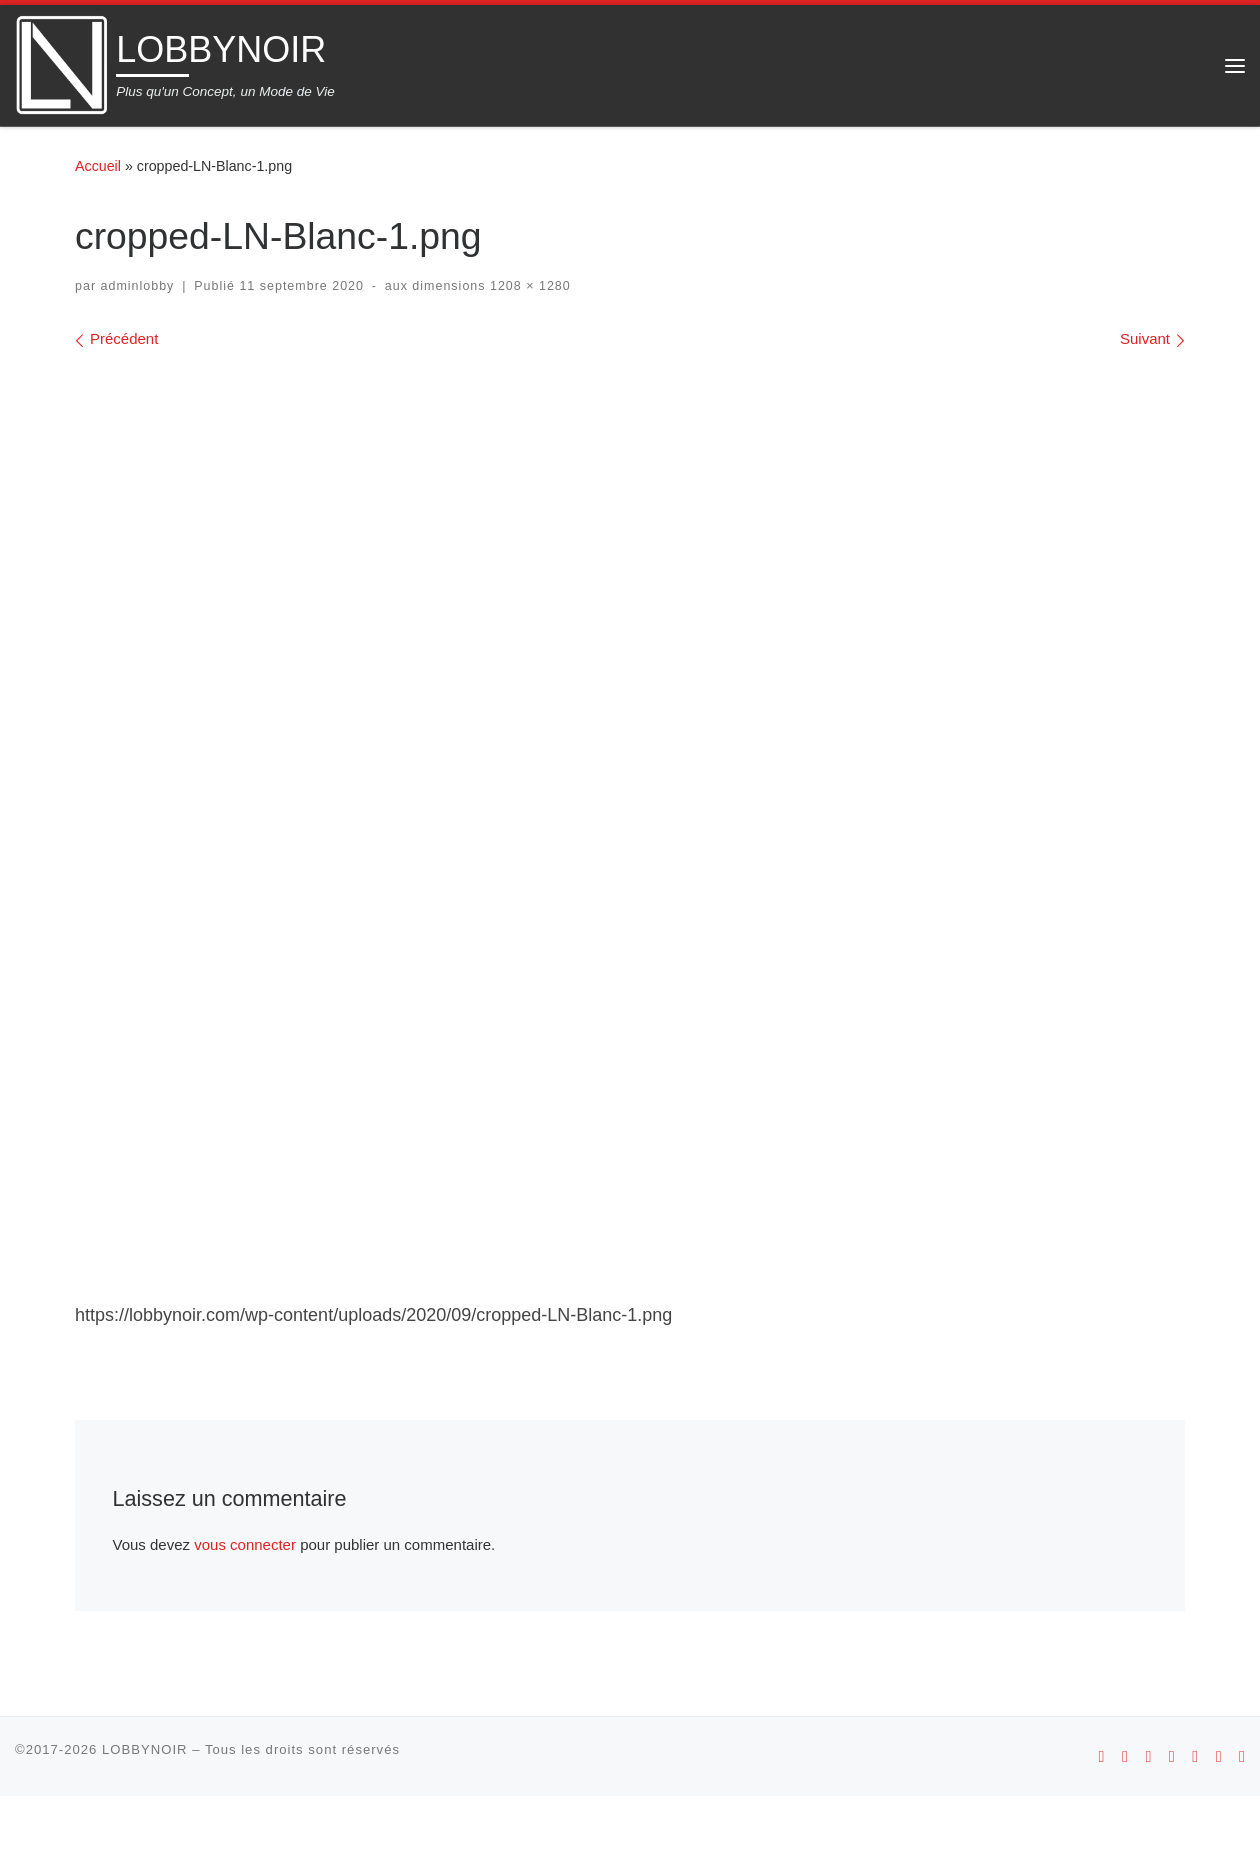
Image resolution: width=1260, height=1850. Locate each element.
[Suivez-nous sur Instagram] (1148, 1810)
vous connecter (245, 1598)
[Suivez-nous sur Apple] (1125, 1810)
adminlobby (138, 286)
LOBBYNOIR (145, 1803)
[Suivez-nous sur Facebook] (1195, 1810)
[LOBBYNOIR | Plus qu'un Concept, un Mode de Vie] (62, 62)
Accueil (98, 166)
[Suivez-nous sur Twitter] (1219, 1810)
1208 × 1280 (528, 286)
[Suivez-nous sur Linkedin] (1242, 1810)
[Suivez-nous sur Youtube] (1172, 1810)
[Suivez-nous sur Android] (1102, 1810)
